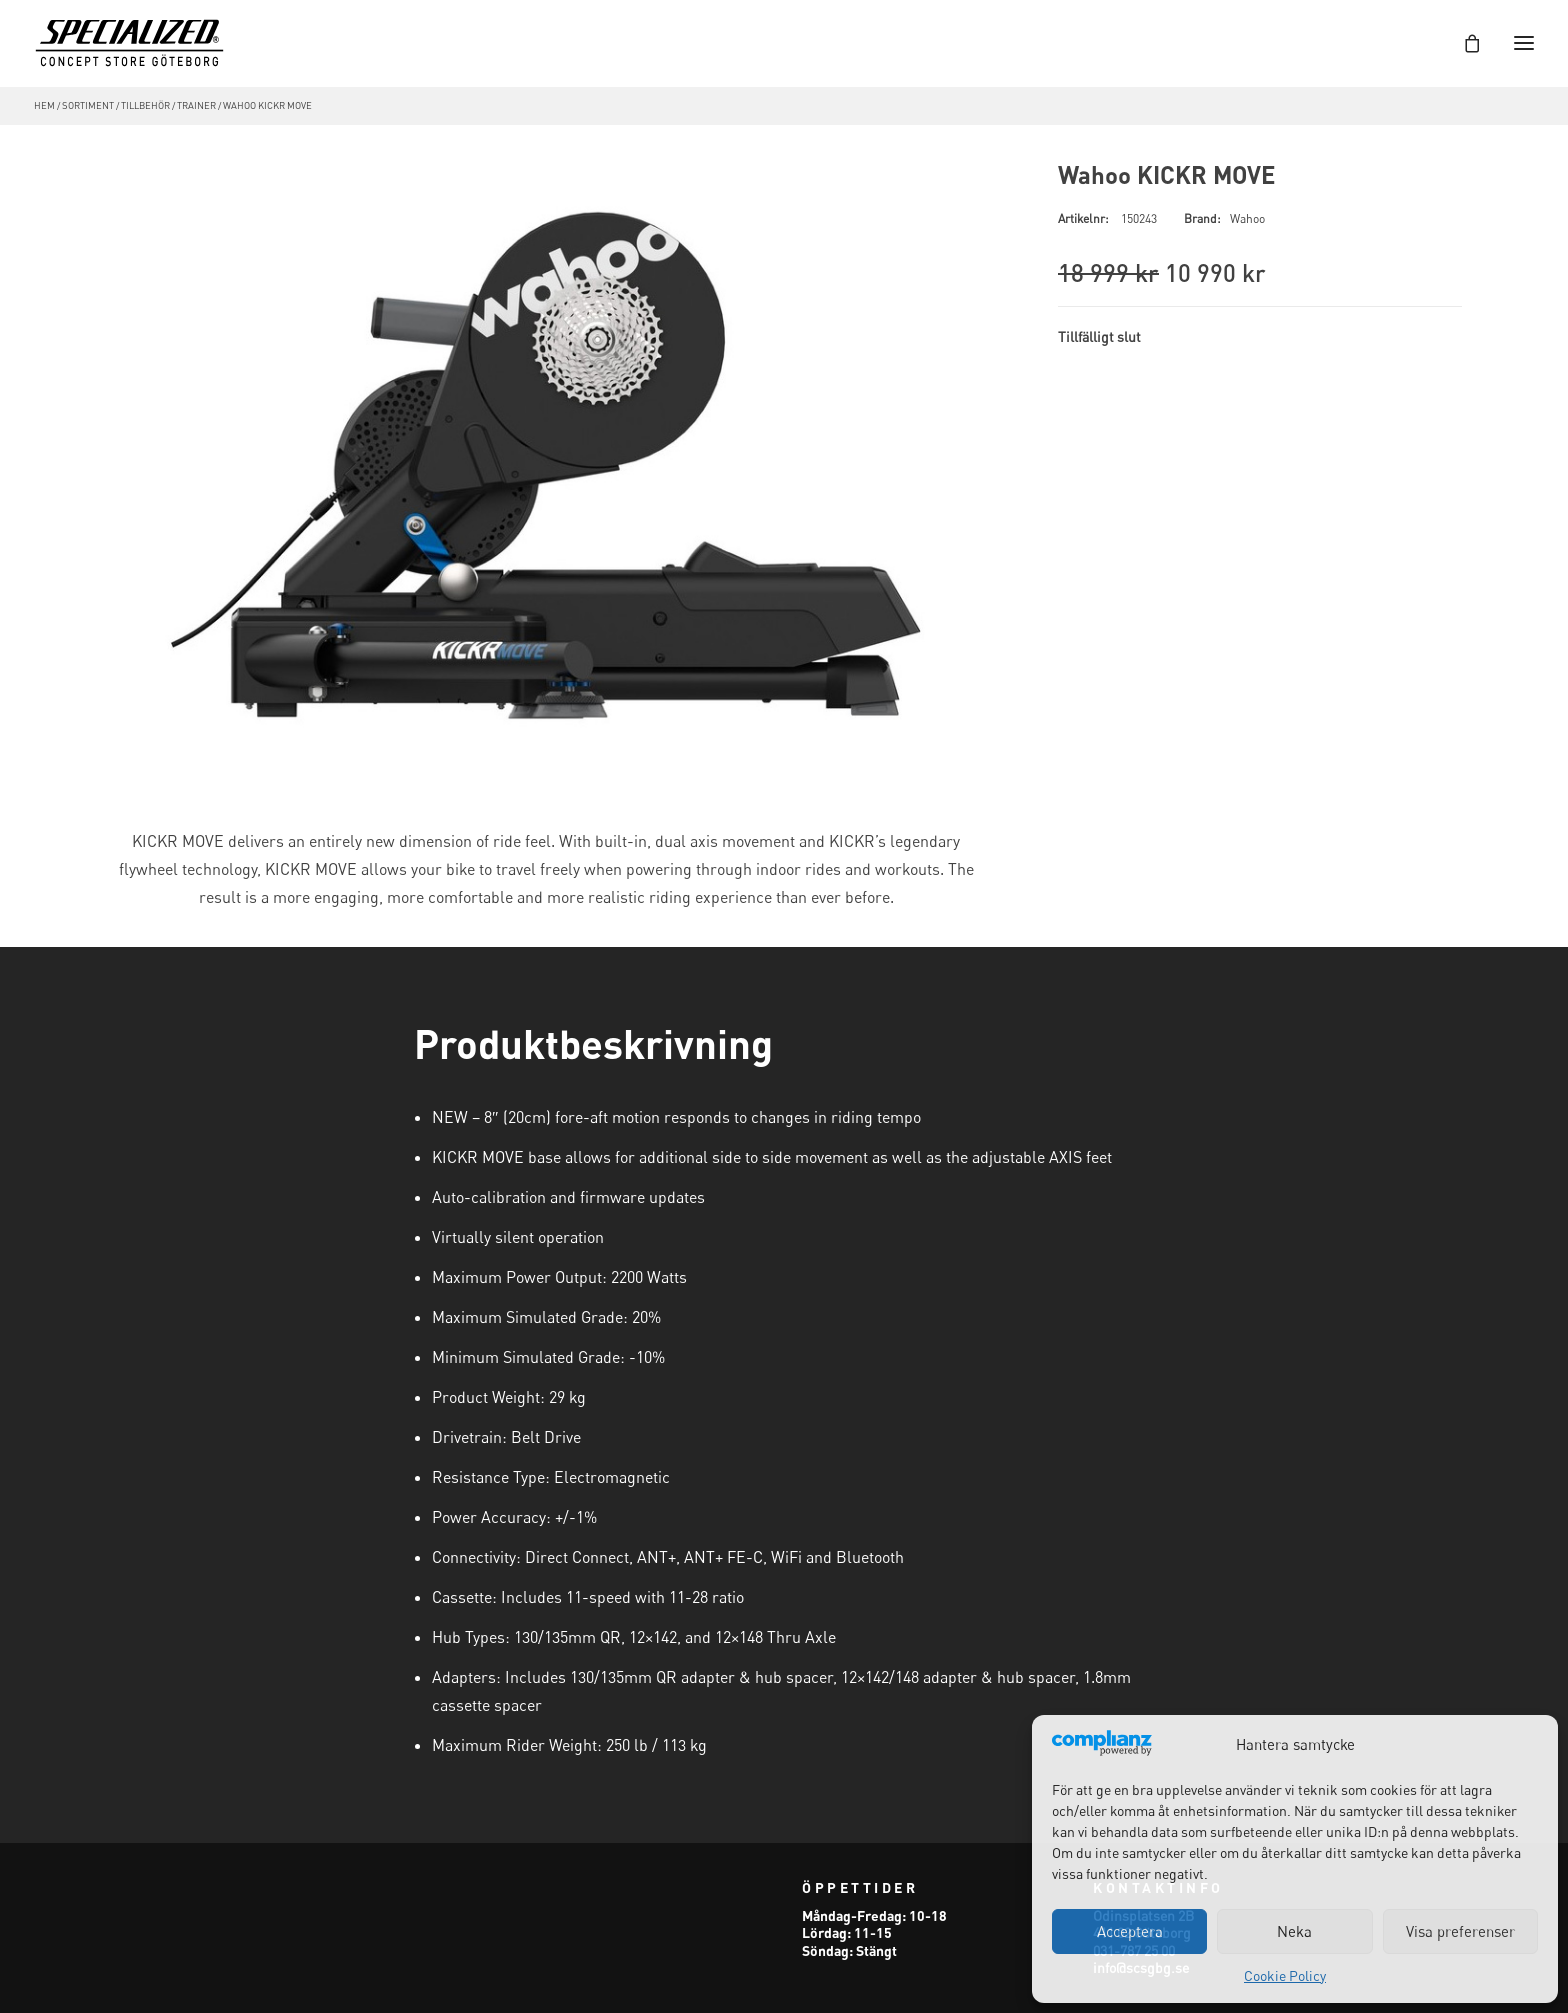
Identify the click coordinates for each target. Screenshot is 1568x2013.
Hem (44, 105)
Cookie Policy (1285, 1975)
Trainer (196, 105)
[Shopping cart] (1463, 43)
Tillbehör (145, 105)
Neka (1294, 1931)
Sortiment (88, 105)
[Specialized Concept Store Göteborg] (129, 43)
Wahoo (1247, 218)
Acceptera (1130, 1931)
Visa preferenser (1460, 1931)
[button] (546, 467)
